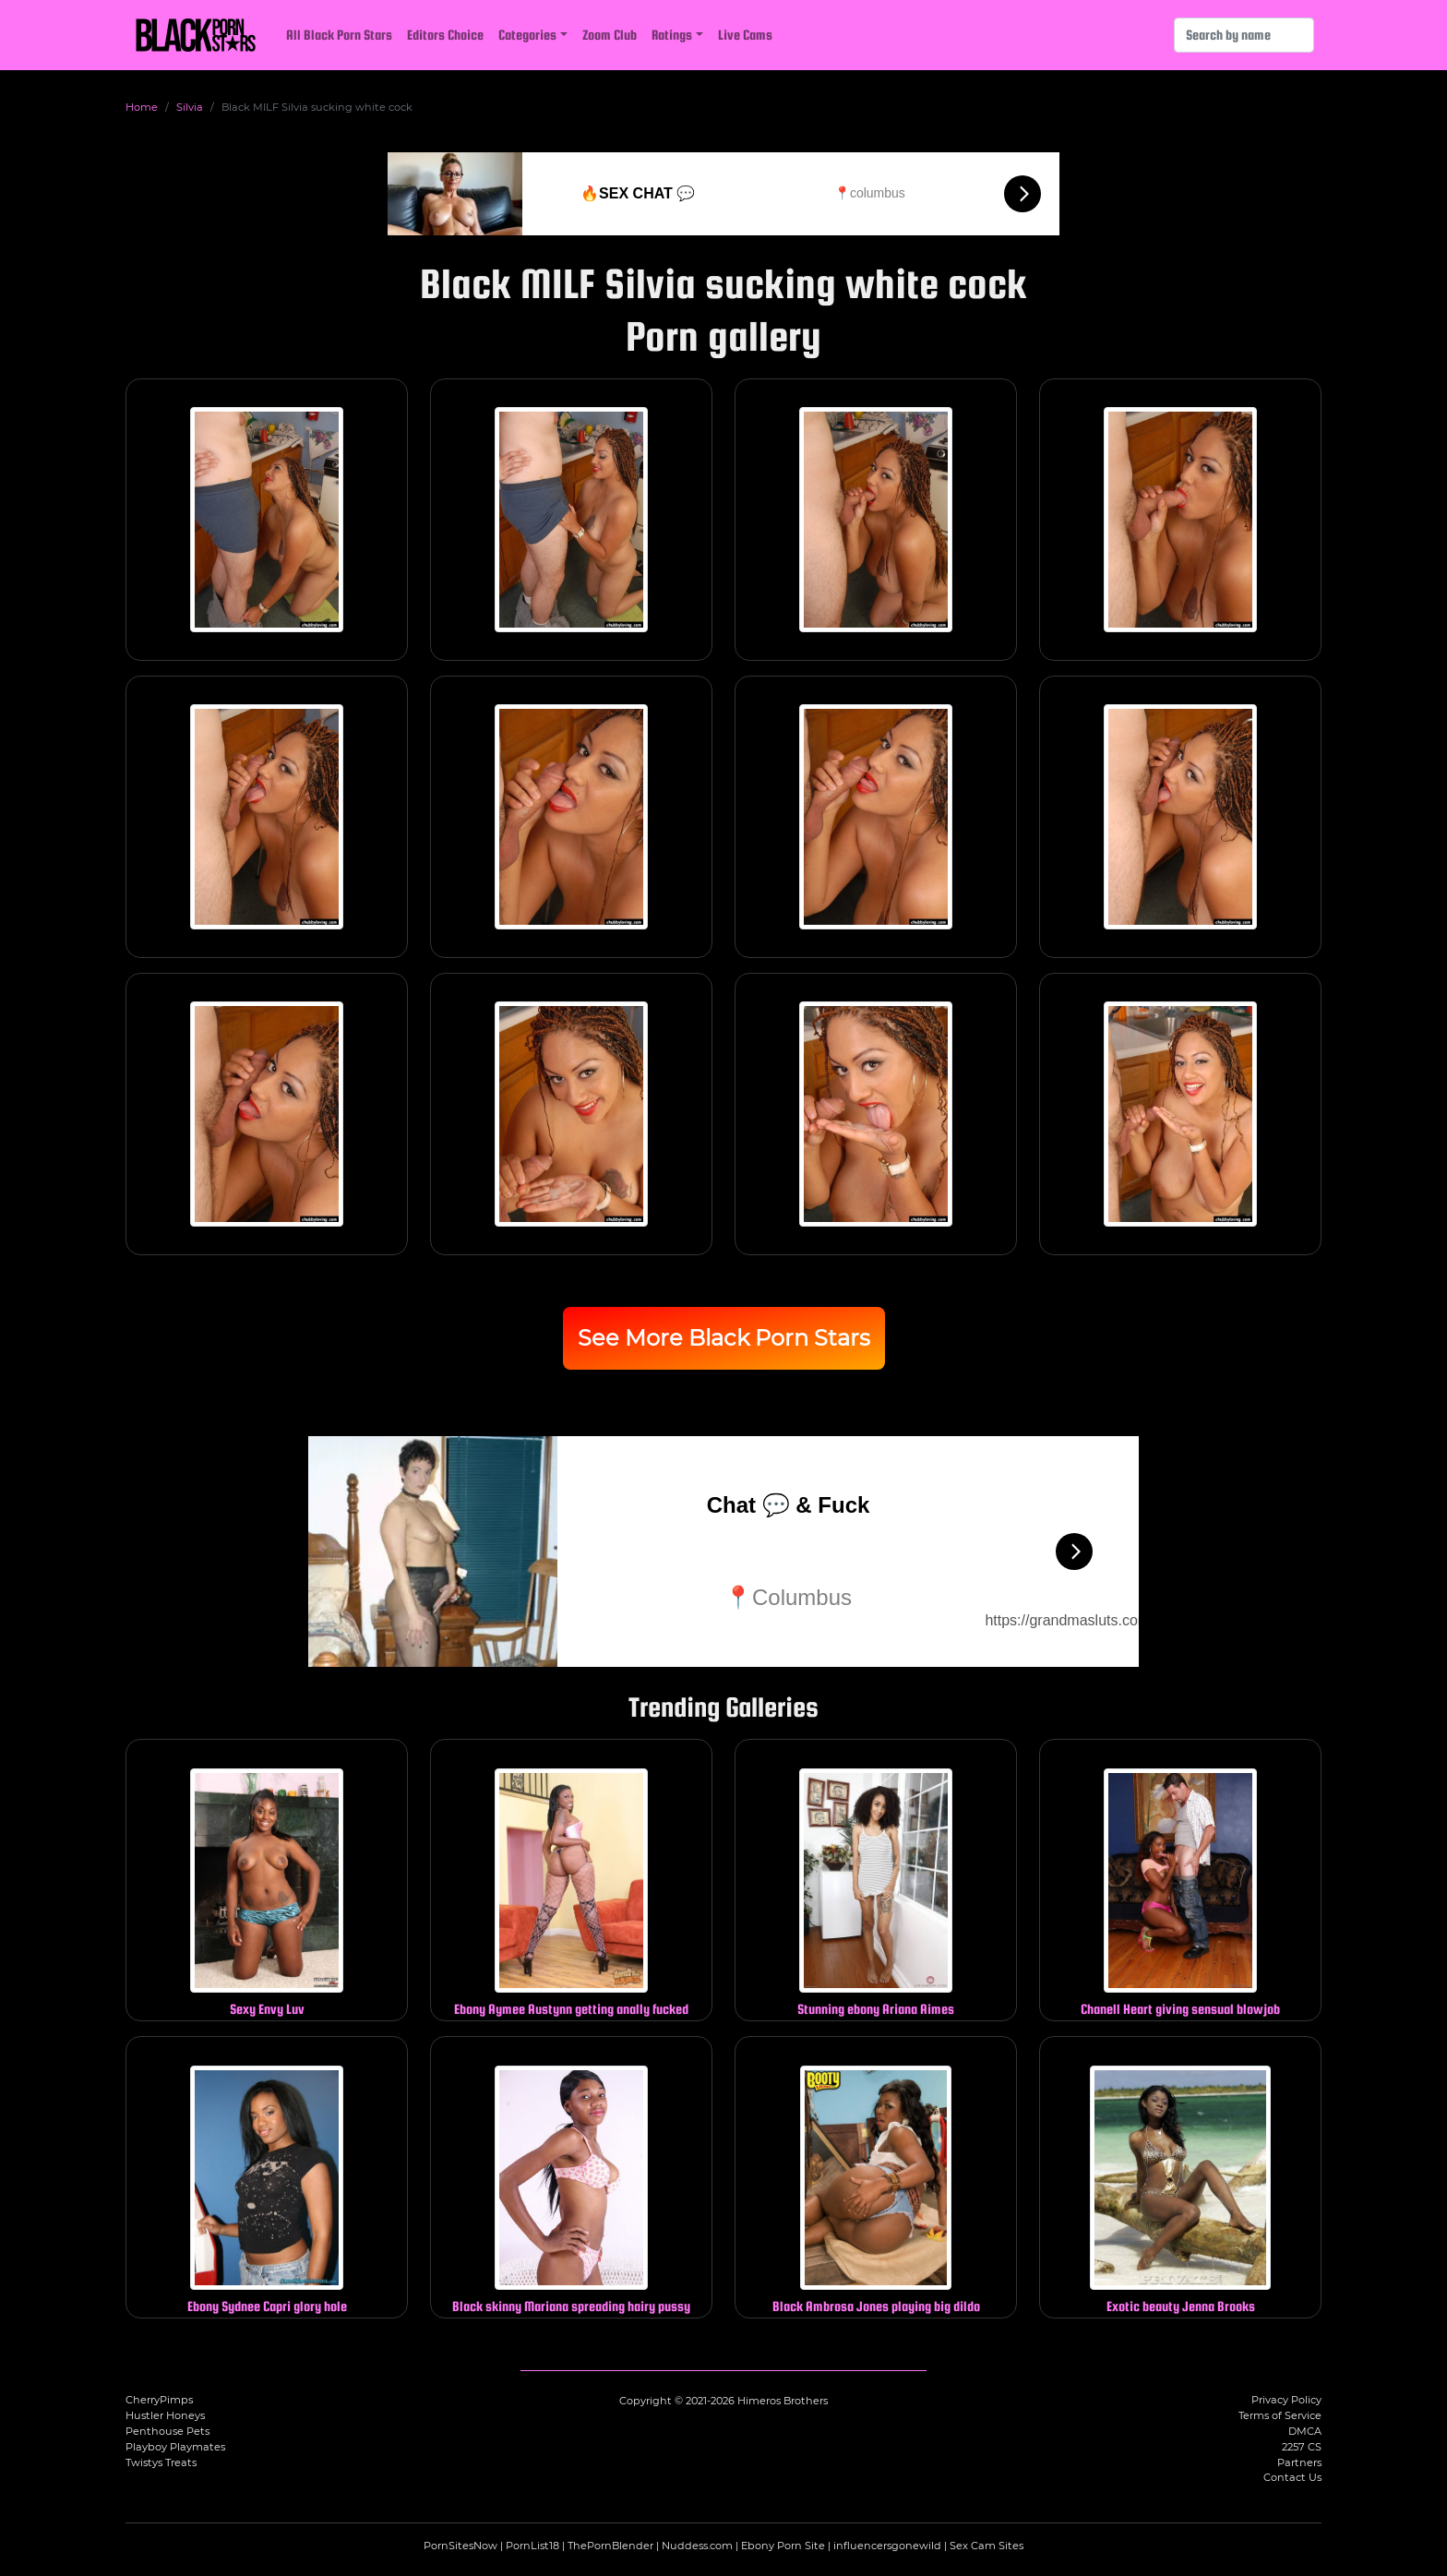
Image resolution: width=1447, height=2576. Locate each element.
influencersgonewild (887, 2545)
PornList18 (532, 2545)
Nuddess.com (697, 2545)
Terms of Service (1279, 2415)
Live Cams (745, 34)
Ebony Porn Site (783, 2545)
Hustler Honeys (165, 2415)
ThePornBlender (610, 2545)
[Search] (1244, 35)
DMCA (1304, 2431)
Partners (1299, 2462)
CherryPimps (159, 2399)
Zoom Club (609, 34)
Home (142, 107)
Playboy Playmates (175, 2446)
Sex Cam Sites (986, 2545)
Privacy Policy (1286, 2399)
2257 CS (1301, 2446)
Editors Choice (445, 34)
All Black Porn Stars (339, 34)
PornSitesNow (460, 2545)
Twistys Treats (161, 2462)
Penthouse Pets (167, 2431)
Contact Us (1292, 2477)
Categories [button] (527, 34)
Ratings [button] (672, 34)
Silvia (189, 107)
